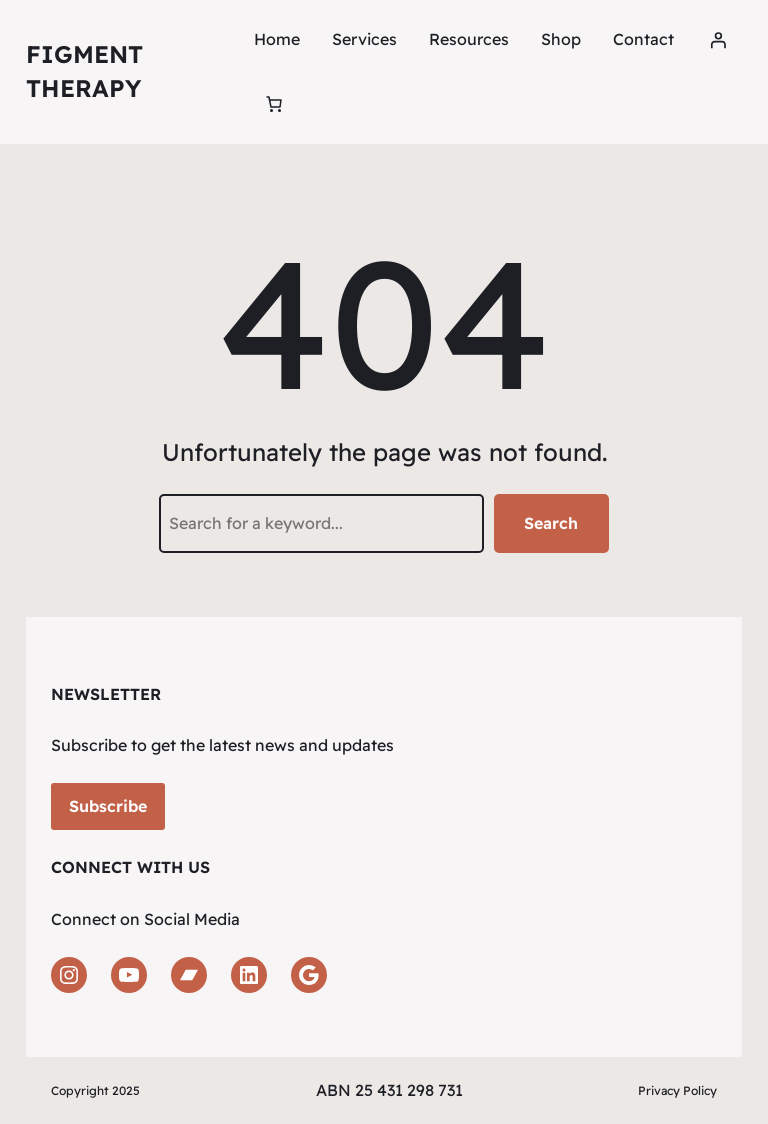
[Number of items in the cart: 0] (274, 104)
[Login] (718, 40)
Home (277, 39)
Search (551, 523)
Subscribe (108, 806)
